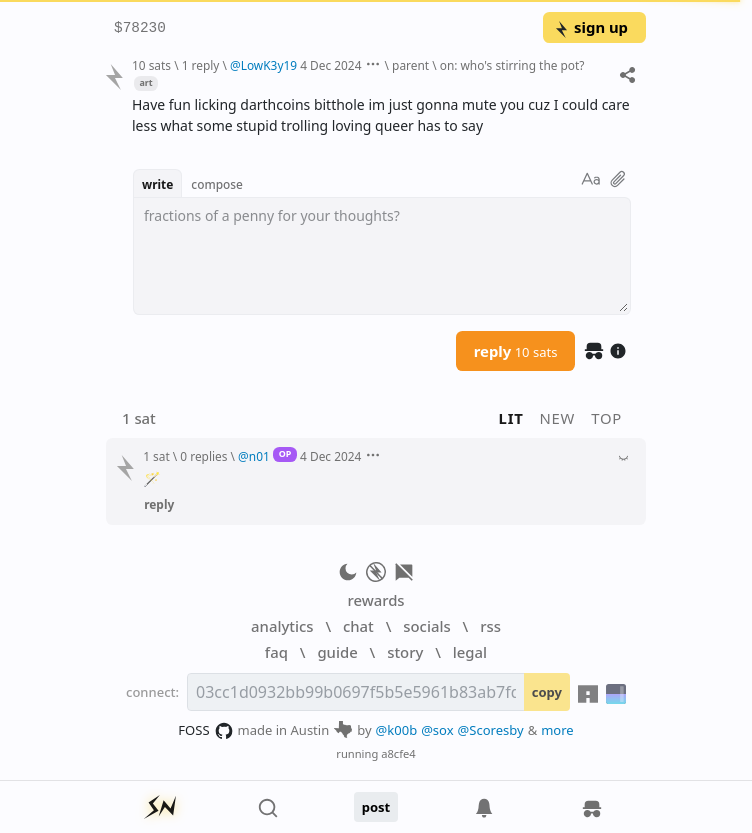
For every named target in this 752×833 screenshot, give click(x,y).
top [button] (606, 418)
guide (337, 652)
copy (547, 692)
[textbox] (382, 256)
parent (410, 65)
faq (276, 652)
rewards (375, 600)
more (557, 730)
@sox (437, 730)
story (405, 652)
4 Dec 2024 (330, 65)
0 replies (203, 456)
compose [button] (217, 184)
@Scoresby (491, 730)
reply (516, 351)
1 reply (201, 65)
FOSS (205, 731)
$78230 (140, 28)
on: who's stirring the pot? (512, 65)
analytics (282, 626)
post (376, 807)
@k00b (397, 730)
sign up (590, 27)
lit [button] (511, 418)
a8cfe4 (398, 753)
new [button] (558, 418)
